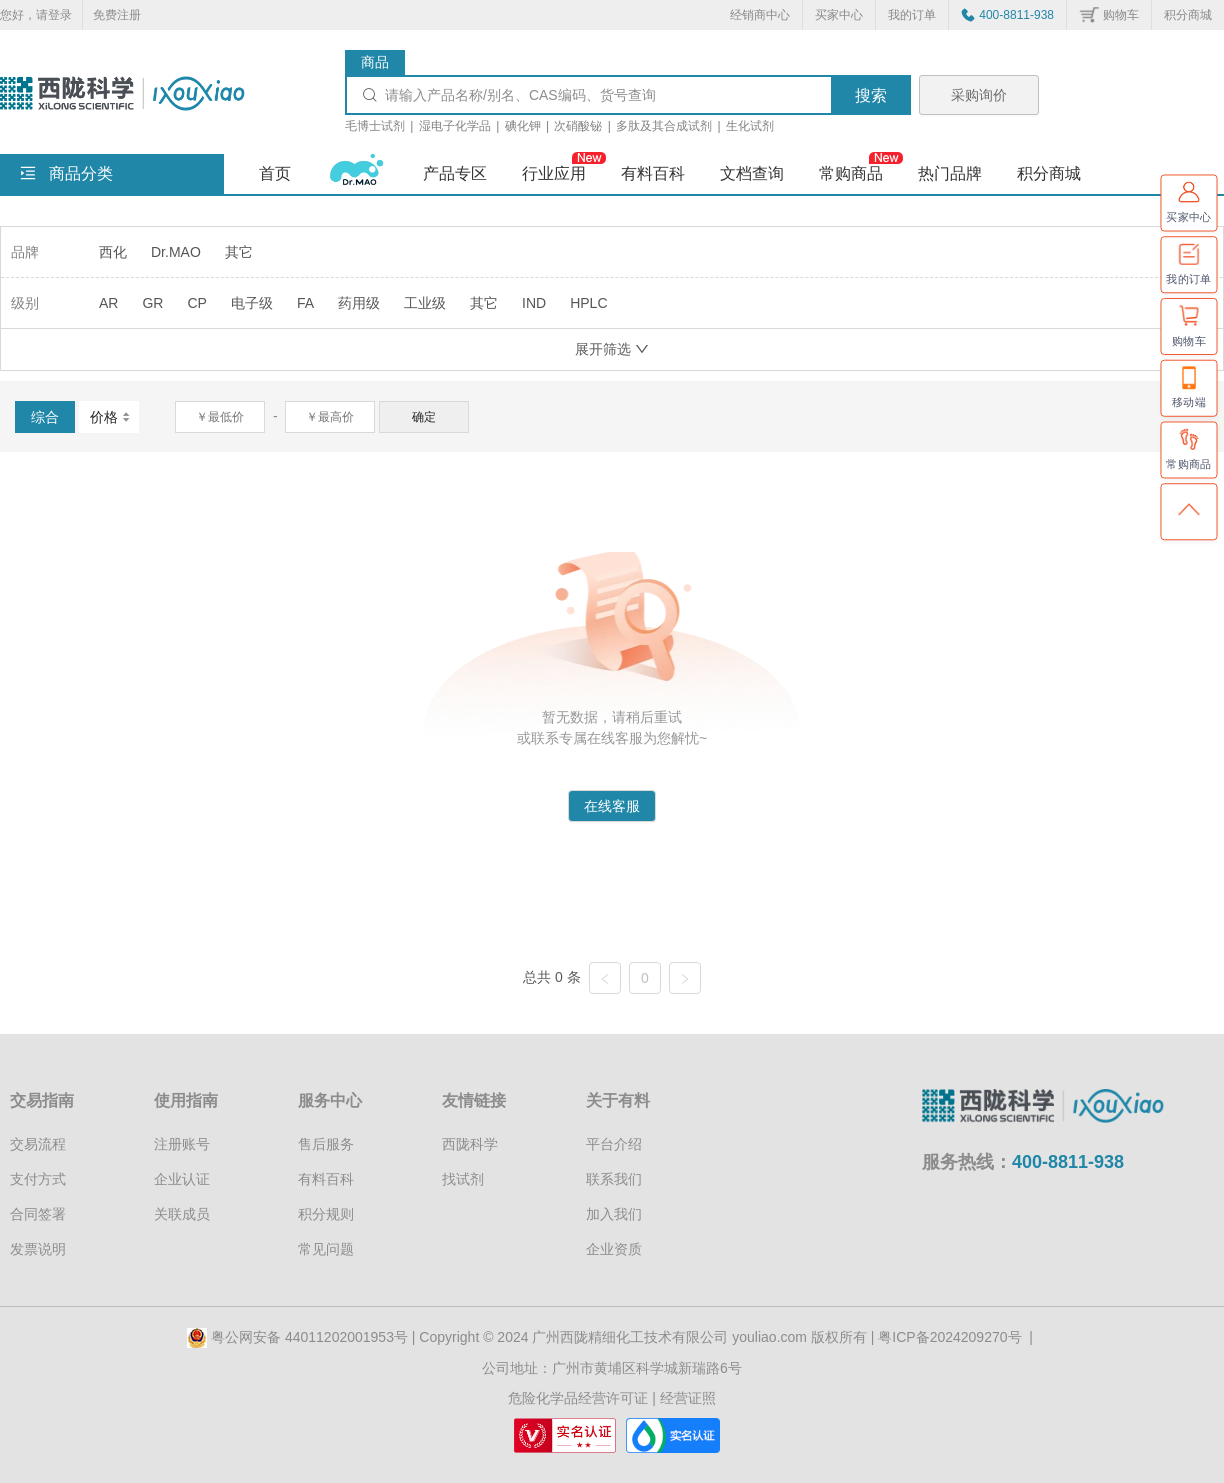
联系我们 (614, 1179)
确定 (424, 417)
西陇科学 (470, 1144)
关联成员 (182, 1214)
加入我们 (614, 1214)
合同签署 (38, 1214)
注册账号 (182, 1144)
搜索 (871, 95)
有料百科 (326, 1179)
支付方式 (38, 1179)
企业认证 (182, 1179)
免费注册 (117, 15)
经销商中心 (760, 15)
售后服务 (326, 1144)
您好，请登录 (36, 15)
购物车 (1121, 15)
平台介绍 (614, 1144)
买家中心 (839, 15)
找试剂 (463, 1179)
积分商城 (1188, 15)
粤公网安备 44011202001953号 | (303, 1337)
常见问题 (326, 1249)
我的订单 (912, 15)
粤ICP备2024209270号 (949, 1337)
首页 (275, 173)
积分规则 (326, 1214)
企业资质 (614, 1249)
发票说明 (38, 1249)
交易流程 (38, 1144)
